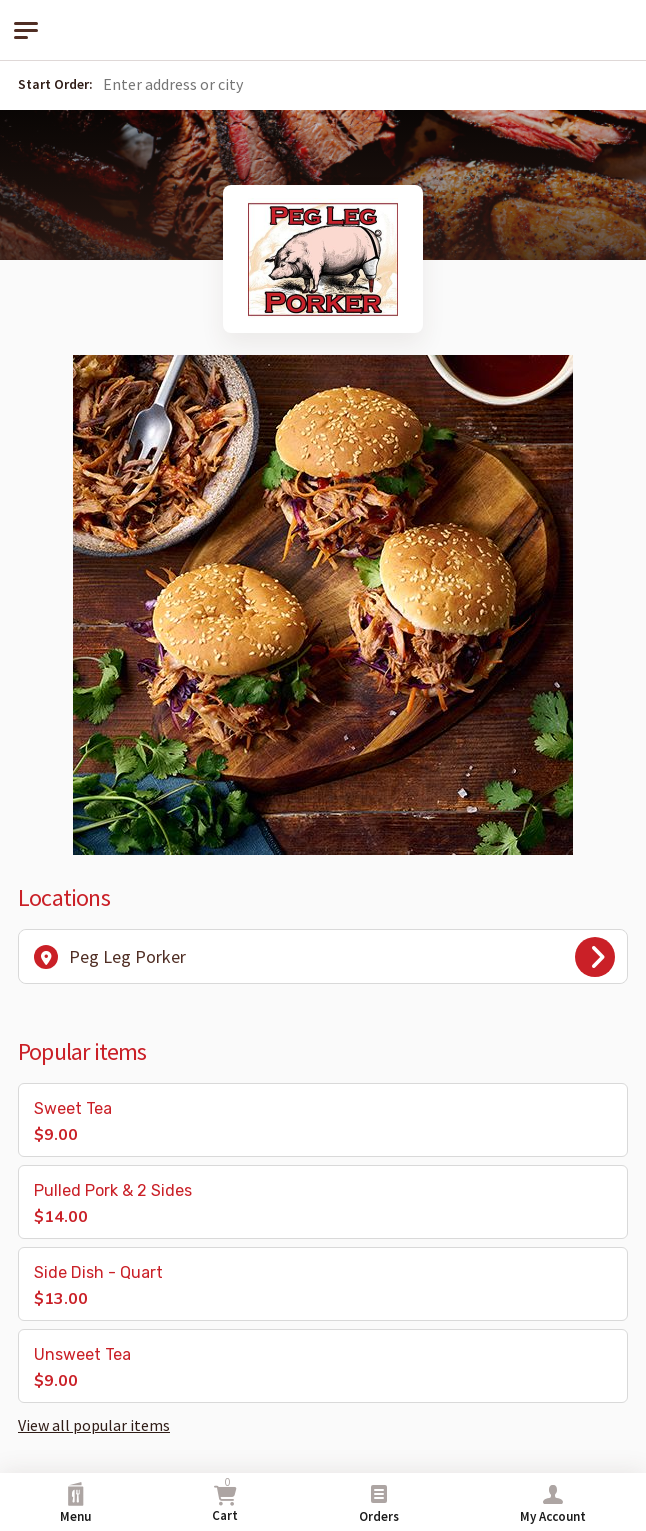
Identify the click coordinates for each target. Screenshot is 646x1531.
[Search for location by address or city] (243, 84)
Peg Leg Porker (324, 957)
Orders (379, 1503)
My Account (553, 1503)
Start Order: (55, 84)
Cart (225, 1499)
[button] (371, 85)
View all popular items (94, 1425)
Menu (75, 1503)
